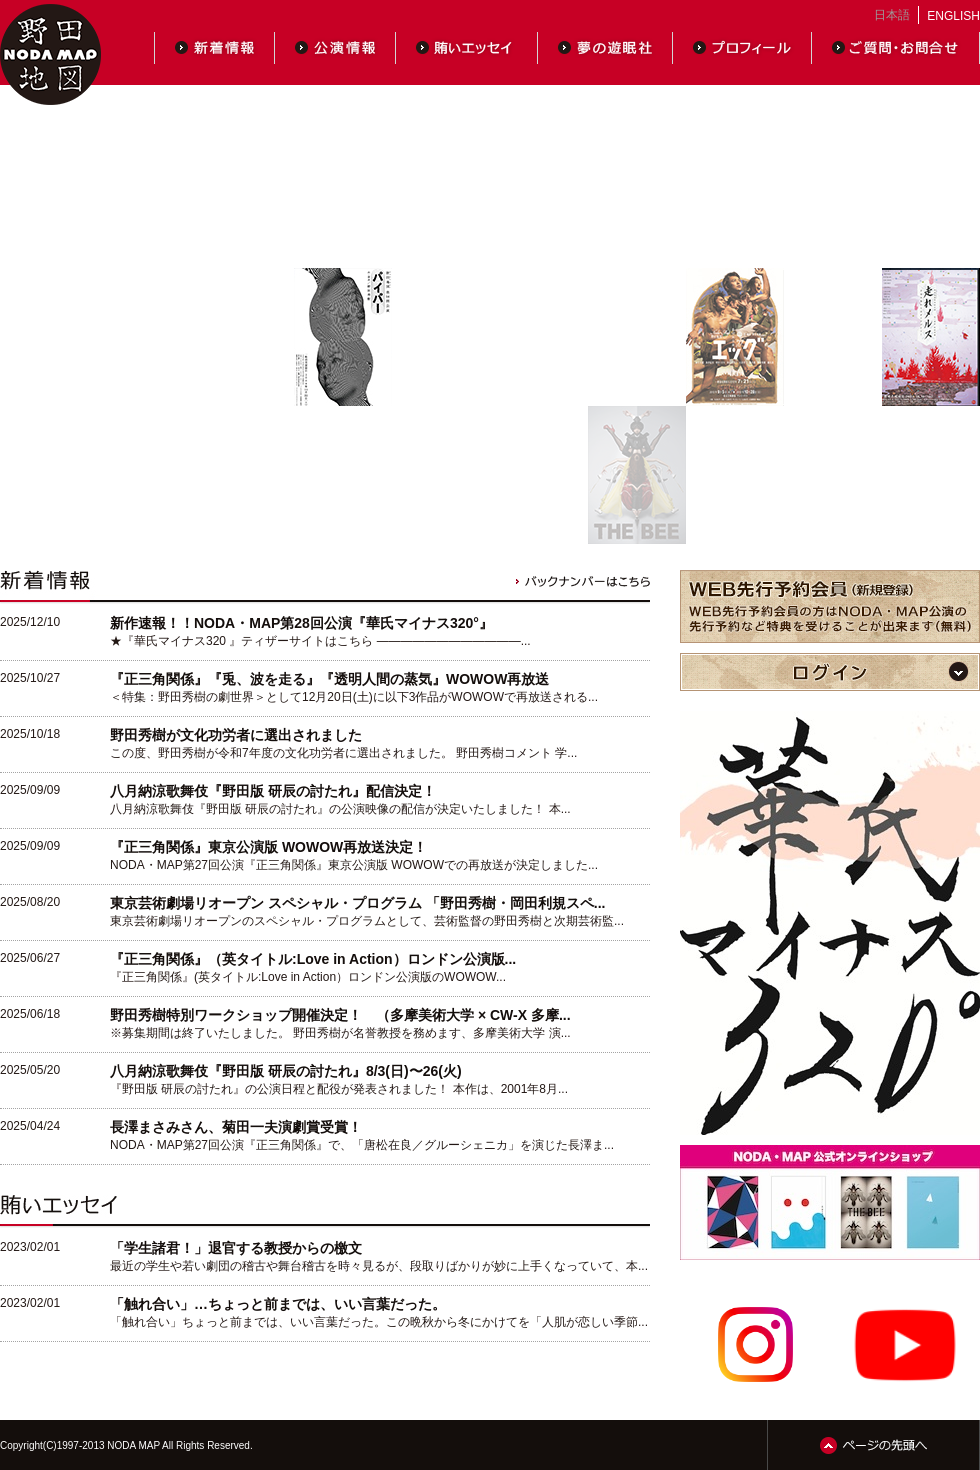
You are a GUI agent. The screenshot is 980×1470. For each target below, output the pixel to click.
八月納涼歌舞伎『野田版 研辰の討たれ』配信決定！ (273, 791)
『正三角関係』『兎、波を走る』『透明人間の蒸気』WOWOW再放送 (329, 679)
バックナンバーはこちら (583, 581)
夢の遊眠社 (605, 48)
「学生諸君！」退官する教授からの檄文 (236, 1248)
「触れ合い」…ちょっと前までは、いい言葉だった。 (278, 1304)
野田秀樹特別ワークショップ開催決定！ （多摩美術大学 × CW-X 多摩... (340, 1015)
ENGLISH (953, 16)
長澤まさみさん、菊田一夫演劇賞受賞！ (236, 1127)
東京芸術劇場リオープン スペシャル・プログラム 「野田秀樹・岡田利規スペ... (357, 903)
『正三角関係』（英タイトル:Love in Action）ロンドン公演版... (313, 959)
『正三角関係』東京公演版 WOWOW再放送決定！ (268, 847)
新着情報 (214, 48)
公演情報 (335, 48)
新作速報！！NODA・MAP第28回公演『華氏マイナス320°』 (301, 623)
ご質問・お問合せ (896, 48)
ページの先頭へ (873, 1445)
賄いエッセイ (467, 48)
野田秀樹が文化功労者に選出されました (236, 735)
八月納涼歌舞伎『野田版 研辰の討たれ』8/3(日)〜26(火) (286, 1071)
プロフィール (742, 48)
